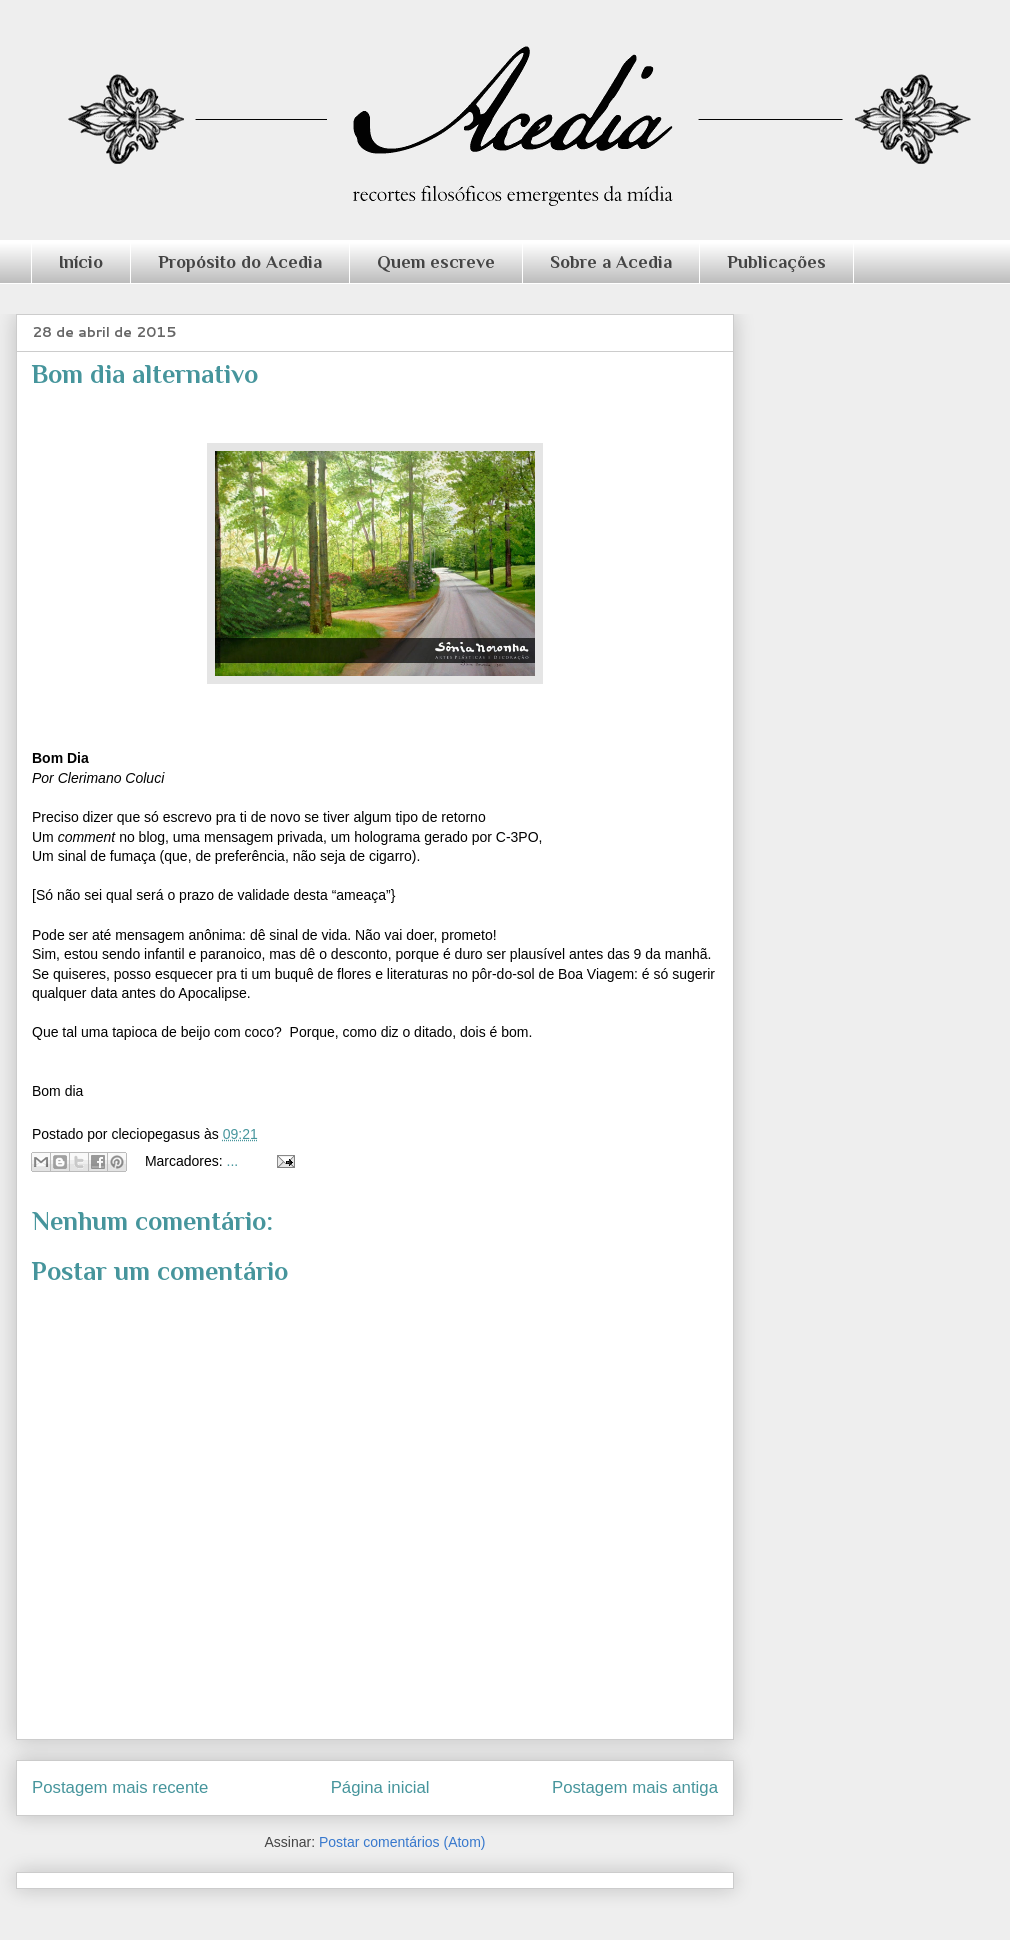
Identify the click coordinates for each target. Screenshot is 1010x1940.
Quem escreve (436, 262)
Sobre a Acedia (611, 262)
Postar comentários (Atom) (402, 1842)
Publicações (776, 262)
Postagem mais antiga (635, 1787)
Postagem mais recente (120, 1787)
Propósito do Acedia (240, 262)
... (233, 1161)
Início (81, 262)
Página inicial (380, 1787)
